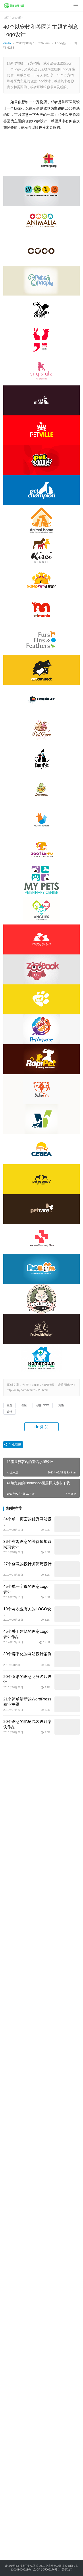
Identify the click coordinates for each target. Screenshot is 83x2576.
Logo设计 (61, 43)
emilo (7, 43)
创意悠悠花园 (54, 2565)
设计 (9, 1411)
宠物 (61, 1405)
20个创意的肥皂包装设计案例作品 (27, 1724)
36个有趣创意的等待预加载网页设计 (27, 1544)
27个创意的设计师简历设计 (27, 1564)
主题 (9, 1405)
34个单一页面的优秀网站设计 (27, 1522)
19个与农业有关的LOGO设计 (27, 1611)
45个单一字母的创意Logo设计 (25, 1589)
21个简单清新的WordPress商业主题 (27, 1702)
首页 (6, 17)
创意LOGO (42, 1405)
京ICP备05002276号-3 (46, 2569)
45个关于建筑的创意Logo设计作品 (25, 1634)
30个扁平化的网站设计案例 (27, 1654)
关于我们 (67, 2569)
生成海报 (12, 1444)
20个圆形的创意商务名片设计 (27, 1679)
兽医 (24, 1405)
